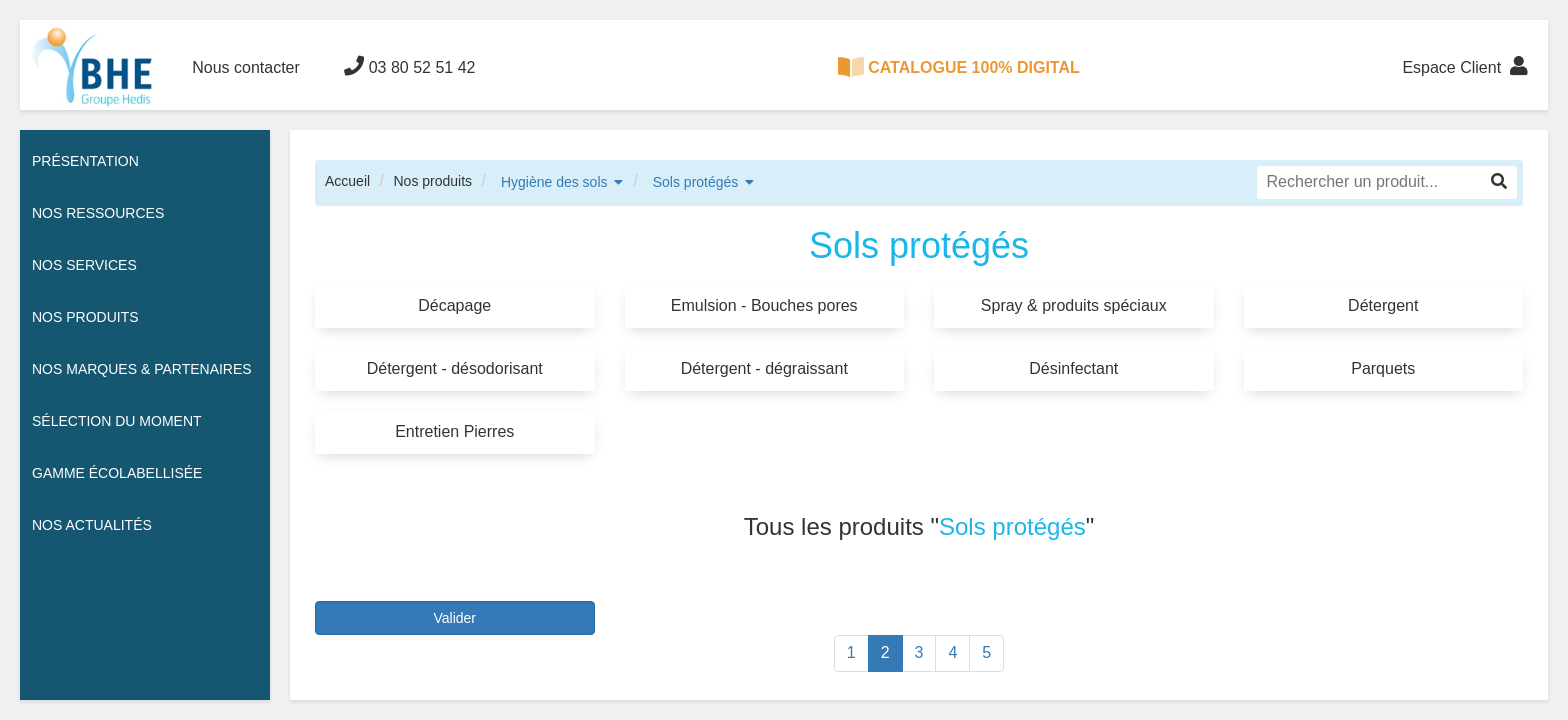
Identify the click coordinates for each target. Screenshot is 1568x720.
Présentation (85, 161)
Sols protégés (696, 182)
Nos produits (432, 181)
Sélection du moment (117, 421)
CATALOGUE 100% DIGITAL (959, 67)
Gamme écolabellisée (117, 473)
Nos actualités (92, 525)
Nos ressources (98, 213)
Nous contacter (246, 67)
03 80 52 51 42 (409, 66)
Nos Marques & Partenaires (142, 369)
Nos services (84, 265)
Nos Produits (85, 317)
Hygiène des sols (554, 182)
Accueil (347, 181)
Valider (454, 618)
